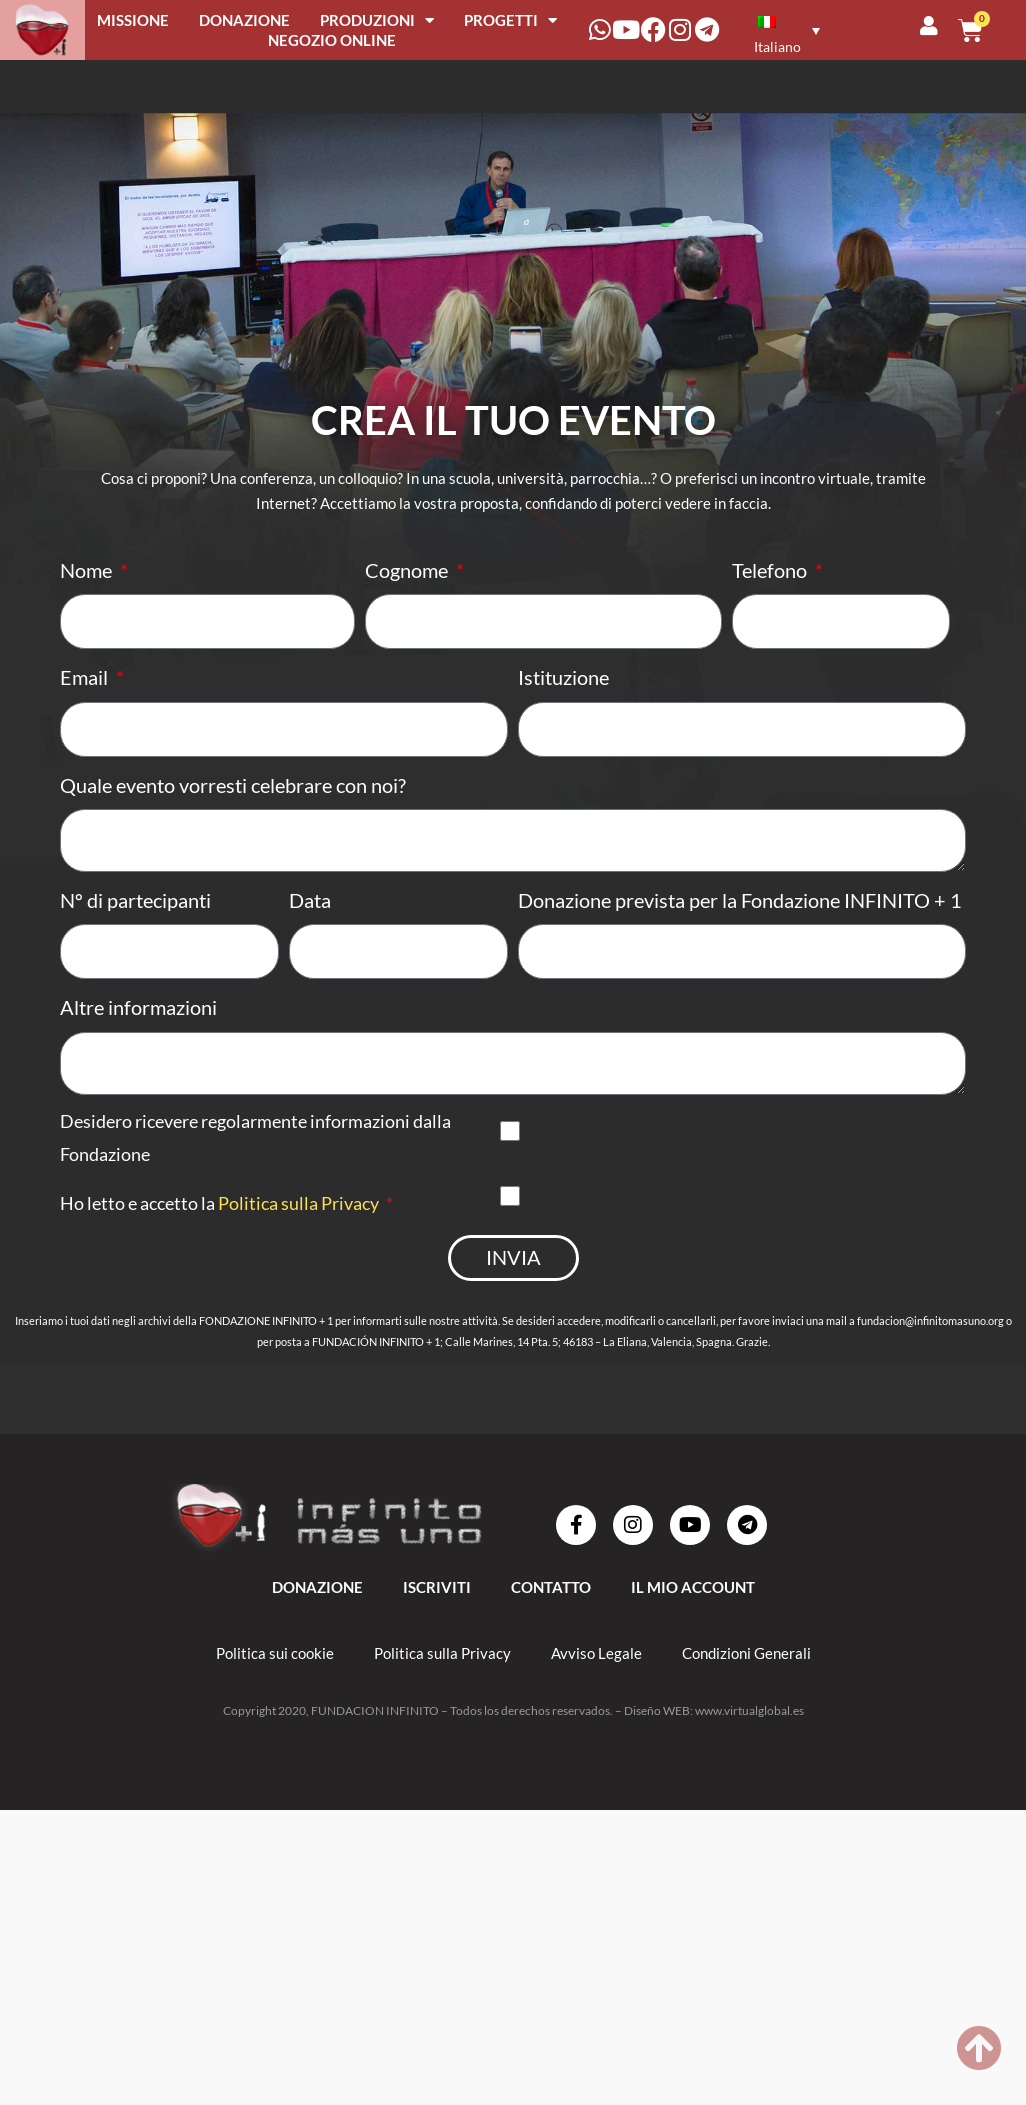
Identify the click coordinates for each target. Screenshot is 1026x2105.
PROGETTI (510, 20)
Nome (88, 570)
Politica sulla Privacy (298, 1227)
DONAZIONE (244, 20)
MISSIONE (133, 20)
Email (86, 682)
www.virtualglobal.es (749, 1737)
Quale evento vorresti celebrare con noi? (233, 794)
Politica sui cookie (275, 1680)
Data (310, 915)
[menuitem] (784, 29)
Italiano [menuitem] (777, 46)
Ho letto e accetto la (221, 1227)
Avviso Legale (596, 1680)
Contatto (551, 1614)
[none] (786, 29)
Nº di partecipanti (135, 915)
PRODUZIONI (377, 20)
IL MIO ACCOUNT (693, 1614)
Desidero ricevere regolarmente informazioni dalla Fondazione (255, 1161)
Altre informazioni (138, 1027)
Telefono (771, 570)
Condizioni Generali (746, 1680)
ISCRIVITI (437, 1614)
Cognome (408, 570)
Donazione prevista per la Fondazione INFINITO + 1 (740, 915)
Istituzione (563, 682)
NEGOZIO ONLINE (332, 40)
